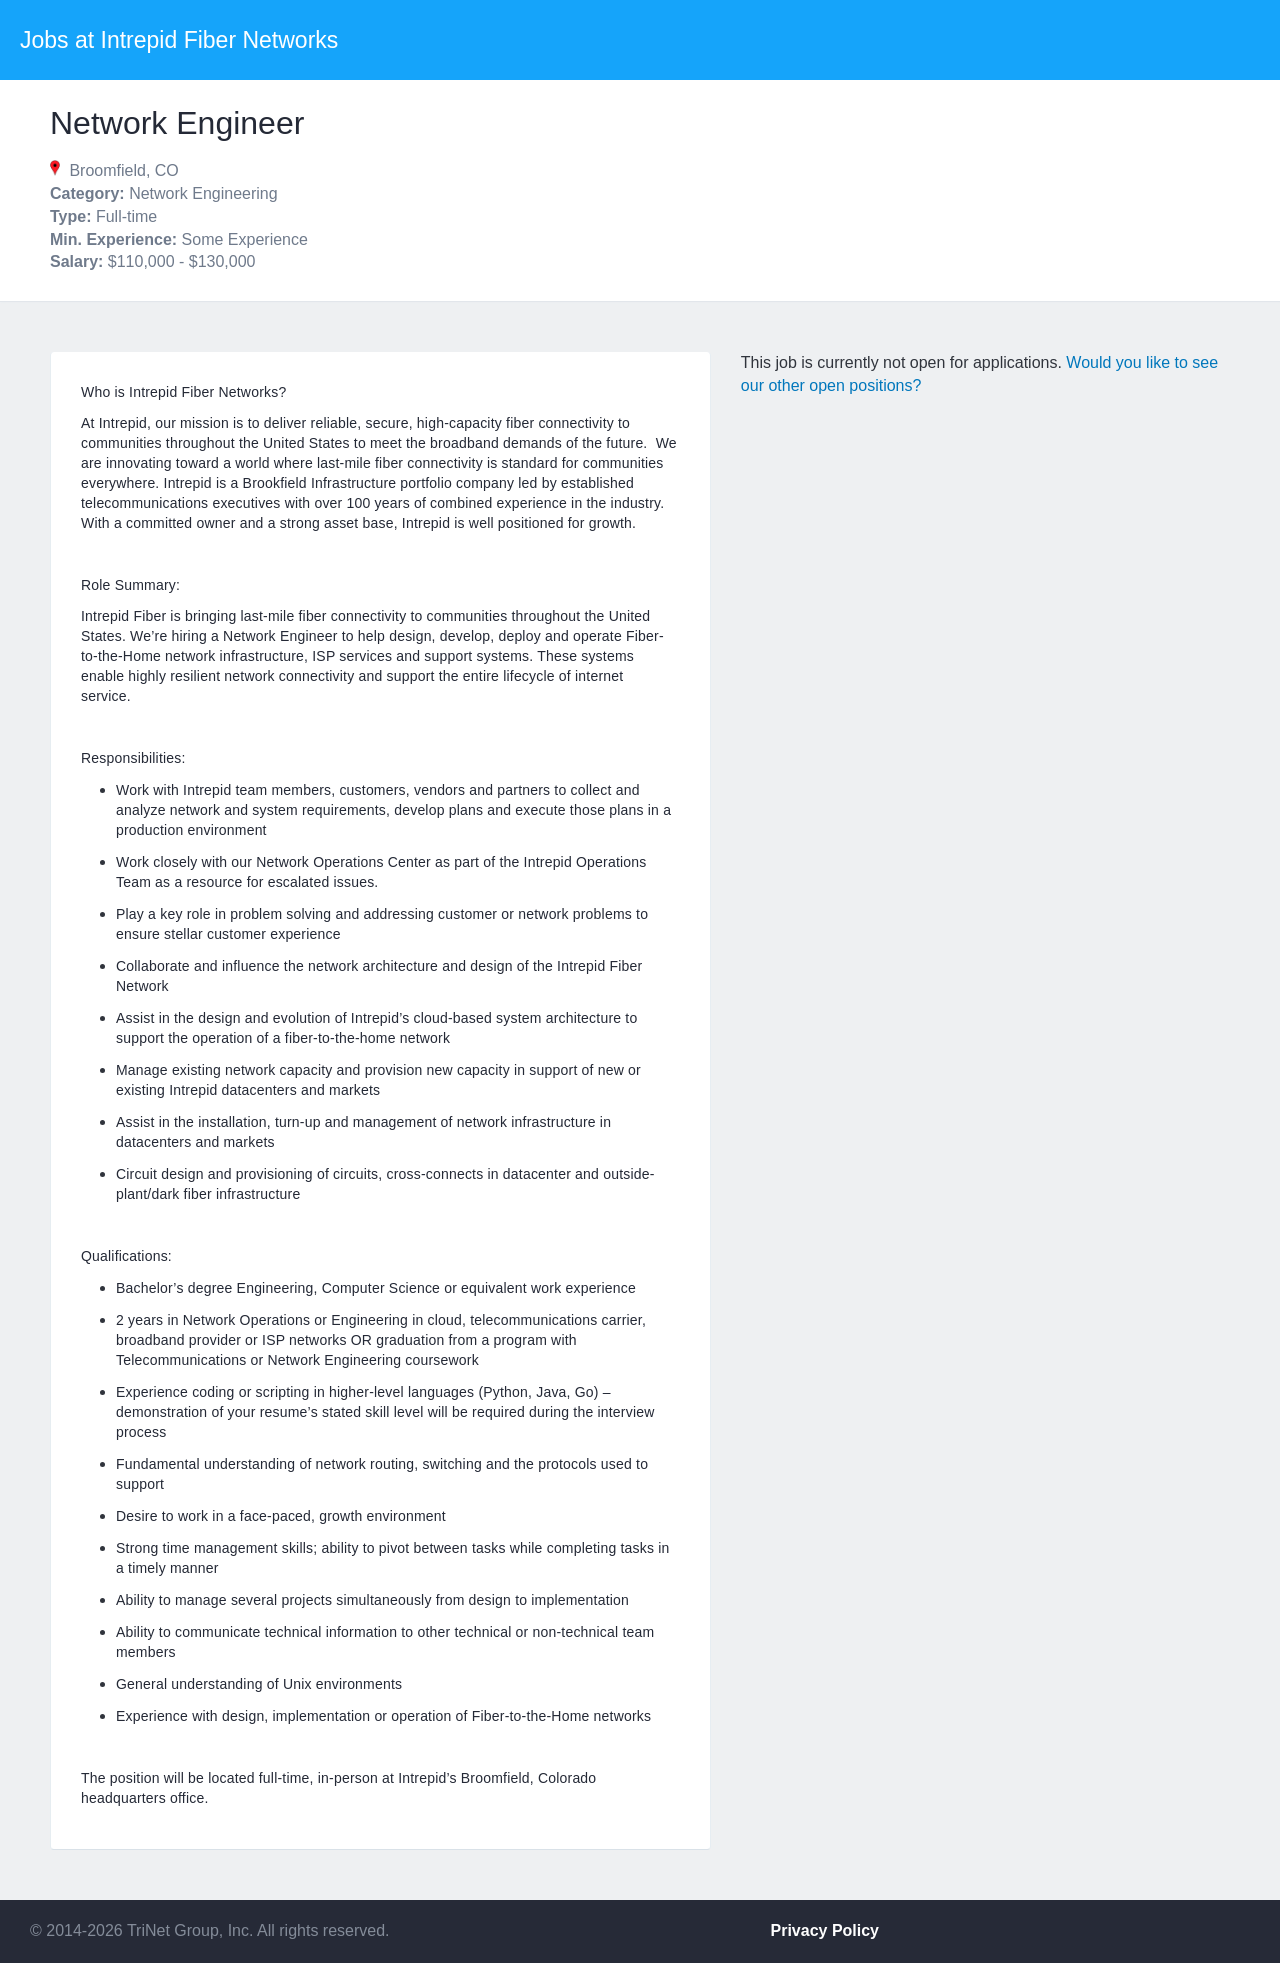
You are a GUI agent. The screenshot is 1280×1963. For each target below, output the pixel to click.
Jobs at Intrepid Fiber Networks (179, 40)
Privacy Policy (825, 1930)
